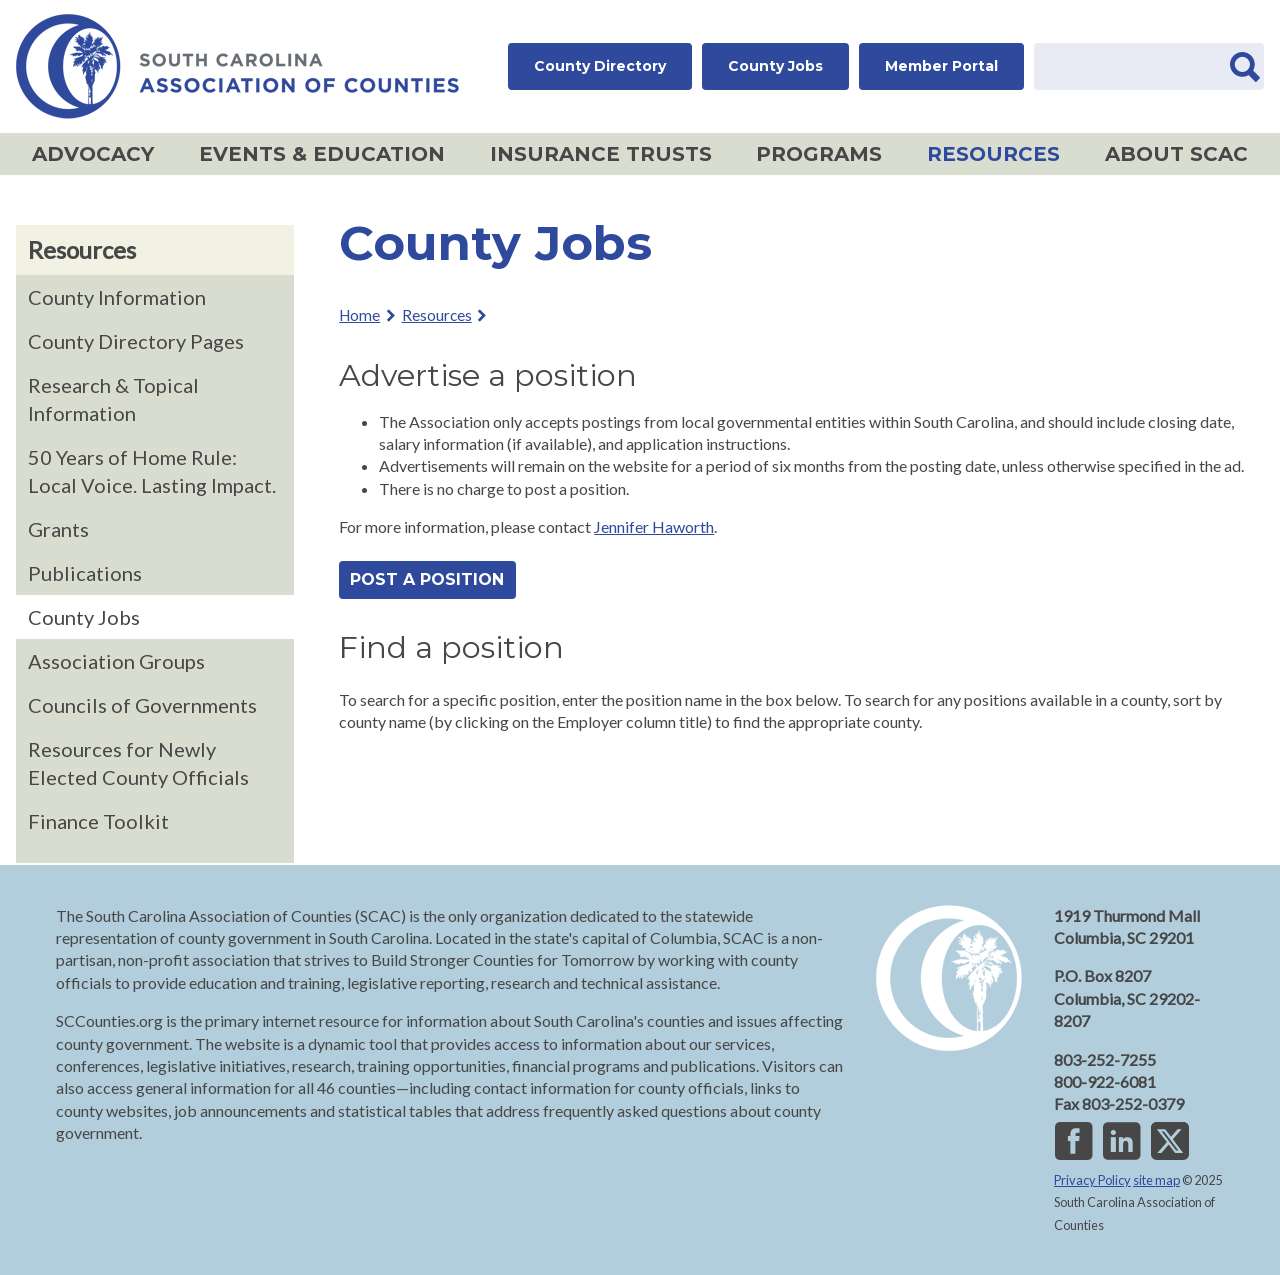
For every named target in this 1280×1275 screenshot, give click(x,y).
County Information (117, 297)
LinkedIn (1122, 1140)
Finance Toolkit (98, 821)
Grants (58, 529)
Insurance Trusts (593, 156)
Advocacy (85, 156)
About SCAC (1169, 156)
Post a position (427, 579)
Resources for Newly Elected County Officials (138, 763)
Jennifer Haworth (654, 526)
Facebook (1074, 1140)
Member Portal (941, 66)
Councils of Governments (142, 705)
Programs (811, 156)
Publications (85, 573)
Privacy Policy (1092, 1180)
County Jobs (775, 66)
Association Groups (116, 661)
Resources (986, 156)
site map (1156, 1180)
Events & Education (314, 156)
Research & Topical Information (113, 399)
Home (359, 315)
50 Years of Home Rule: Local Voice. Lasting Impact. (152, 471)
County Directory (600, 66)
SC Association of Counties (237, 66)
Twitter (1170, 1140)
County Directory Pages (136, 341)
